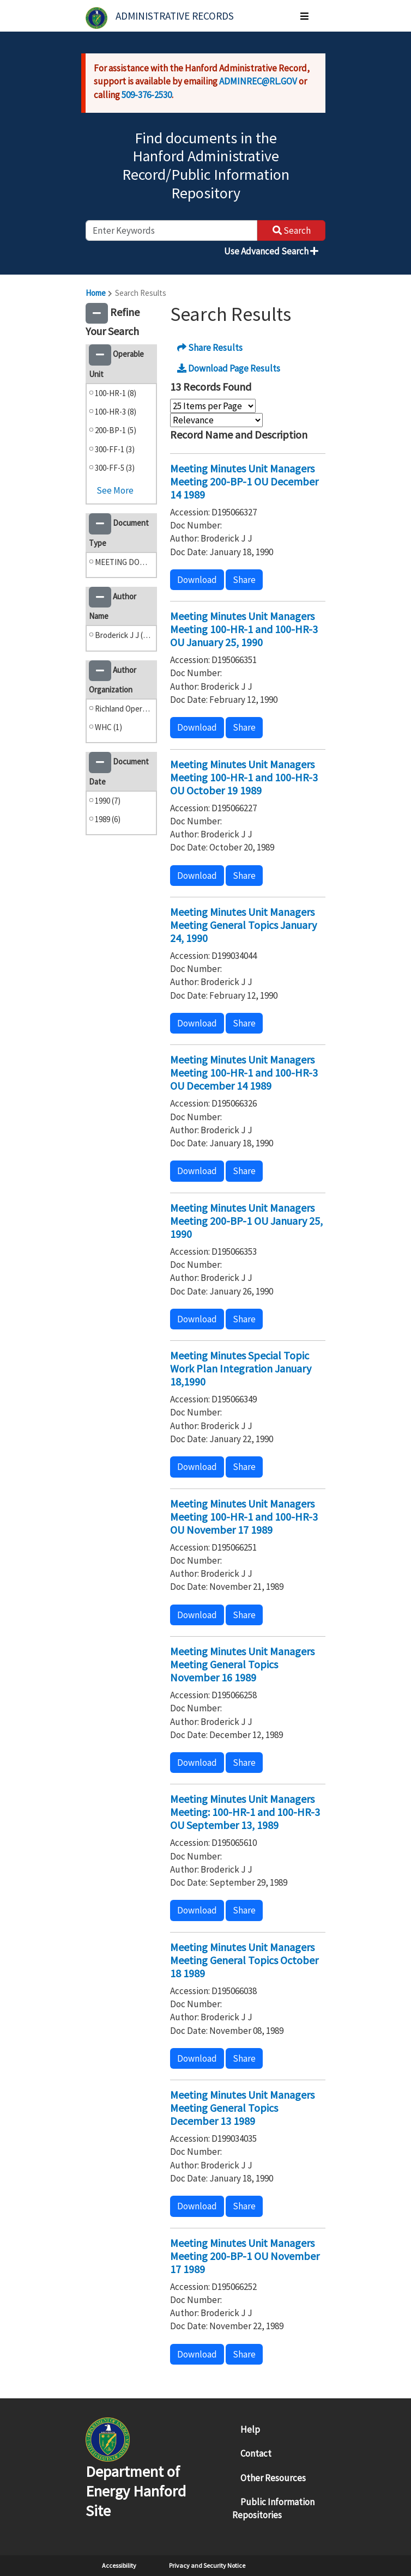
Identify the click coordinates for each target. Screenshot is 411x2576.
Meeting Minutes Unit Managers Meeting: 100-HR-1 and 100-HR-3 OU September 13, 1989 (245, 1812)
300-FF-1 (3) (115, 449)
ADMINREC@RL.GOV (258, 81)
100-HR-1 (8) (115, 393)
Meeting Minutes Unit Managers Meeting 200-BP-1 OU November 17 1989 (244, 2256)
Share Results (210, 348)
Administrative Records (175, 15)
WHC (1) (108, 727)
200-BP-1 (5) (115, 430)
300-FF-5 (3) (115, 468)
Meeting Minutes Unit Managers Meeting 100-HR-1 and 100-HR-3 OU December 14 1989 (244, 1072)
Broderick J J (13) (123, 635)
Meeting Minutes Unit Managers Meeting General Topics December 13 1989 (242, 2108)
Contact (255, 2453)
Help (250, 2429)
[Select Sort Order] (216, 420)
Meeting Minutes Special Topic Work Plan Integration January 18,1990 (240, 1368)
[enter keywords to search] (171, 230)
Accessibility (119, 2565)
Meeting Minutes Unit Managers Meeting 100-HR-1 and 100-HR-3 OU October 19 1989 (244, 777)
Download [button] (197, 580)
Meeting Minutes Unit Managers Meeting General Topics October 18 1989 (244, 1960)
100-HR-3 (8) (115, 411)
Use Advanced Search (271, 251)
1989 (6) (107, 819)
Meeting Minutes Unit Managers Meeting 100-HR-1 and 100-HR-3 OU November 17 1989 (244, 1516)
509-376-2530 (147, 95)
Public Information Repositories (273, 2508)
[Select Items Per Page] (213, 406)
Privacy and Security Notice (207, 2565)
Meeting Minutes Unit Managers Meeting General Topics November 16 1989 (242, 1664)
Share (244, 580)
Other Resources (273, 2478)
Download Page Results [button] (228, 368)
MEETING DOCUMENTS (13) (123, 562)
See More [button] (115, 490)
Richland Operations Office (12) (123, 708)
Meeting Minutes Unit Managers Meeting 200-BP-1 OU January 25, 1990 (246, 1221)
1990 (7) (107, 800)
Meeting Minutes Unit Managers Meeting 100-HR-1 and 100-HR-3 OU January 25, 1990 (244, 629)
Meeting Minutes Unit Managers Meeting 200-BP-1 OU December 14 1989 (244, 481)
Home (96, 293)
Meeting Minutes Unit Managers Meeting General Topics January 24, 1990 (243, 925)
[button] (97, 313)
